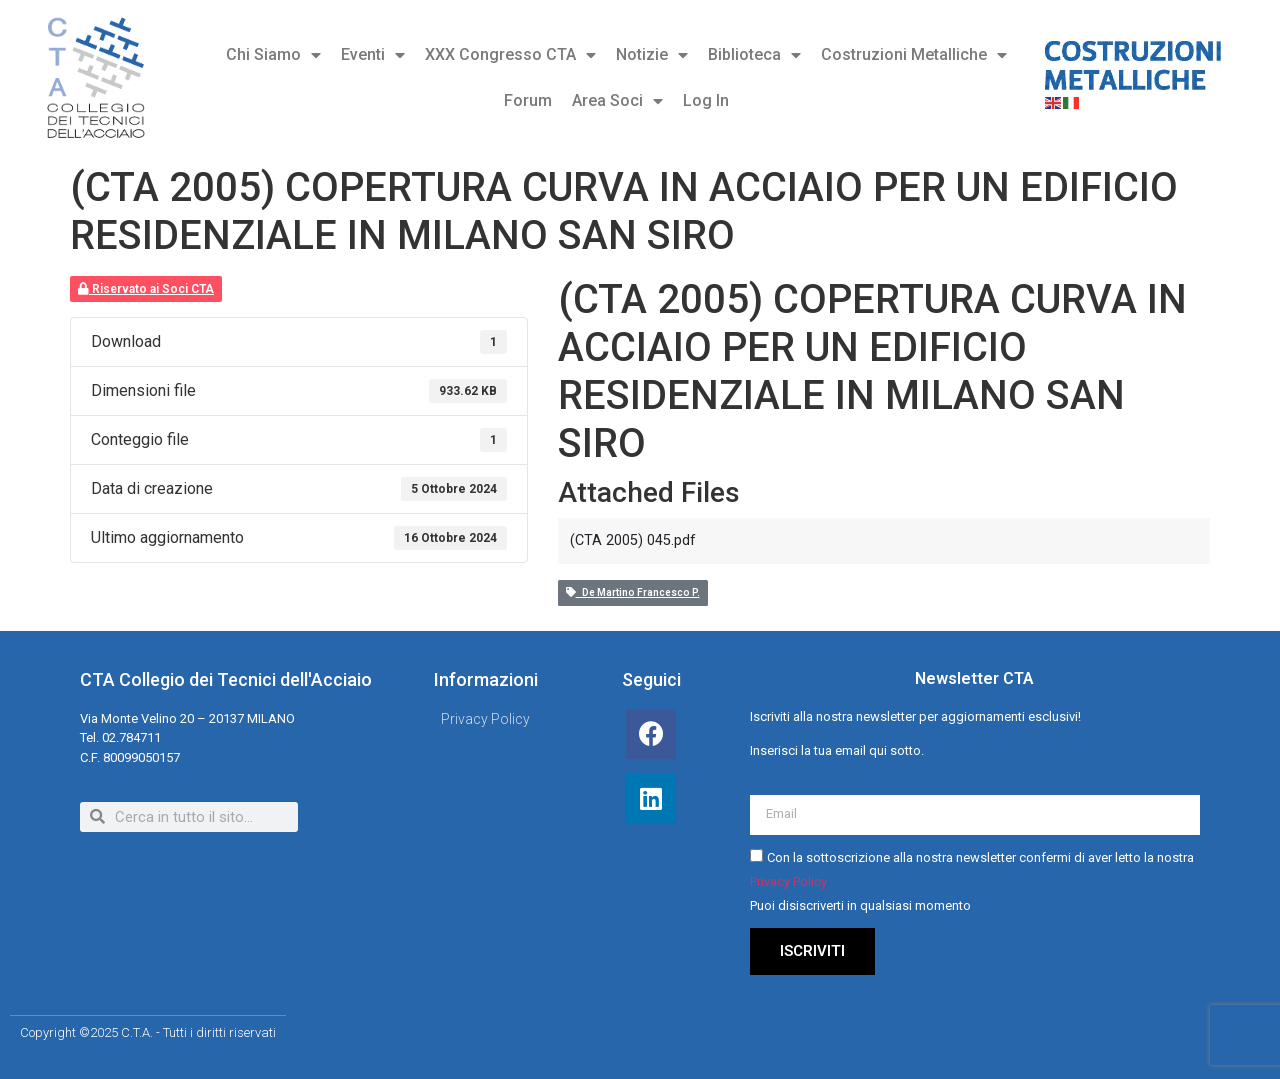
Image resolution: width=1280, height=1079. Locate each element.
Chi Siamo (273, 55)
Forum (528, 100)
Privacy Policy (788, 881)
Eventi (373, 55)
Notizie (652, 55)
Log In (706, 100)
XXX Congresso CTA (510, 55)
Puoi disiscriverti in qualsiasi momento (860, 905)
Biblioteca (754, 55)
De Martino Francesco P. (633, 592)
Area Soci (617, 101)
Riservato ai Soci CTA (146, 289)
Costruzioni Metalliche (914, 55)
